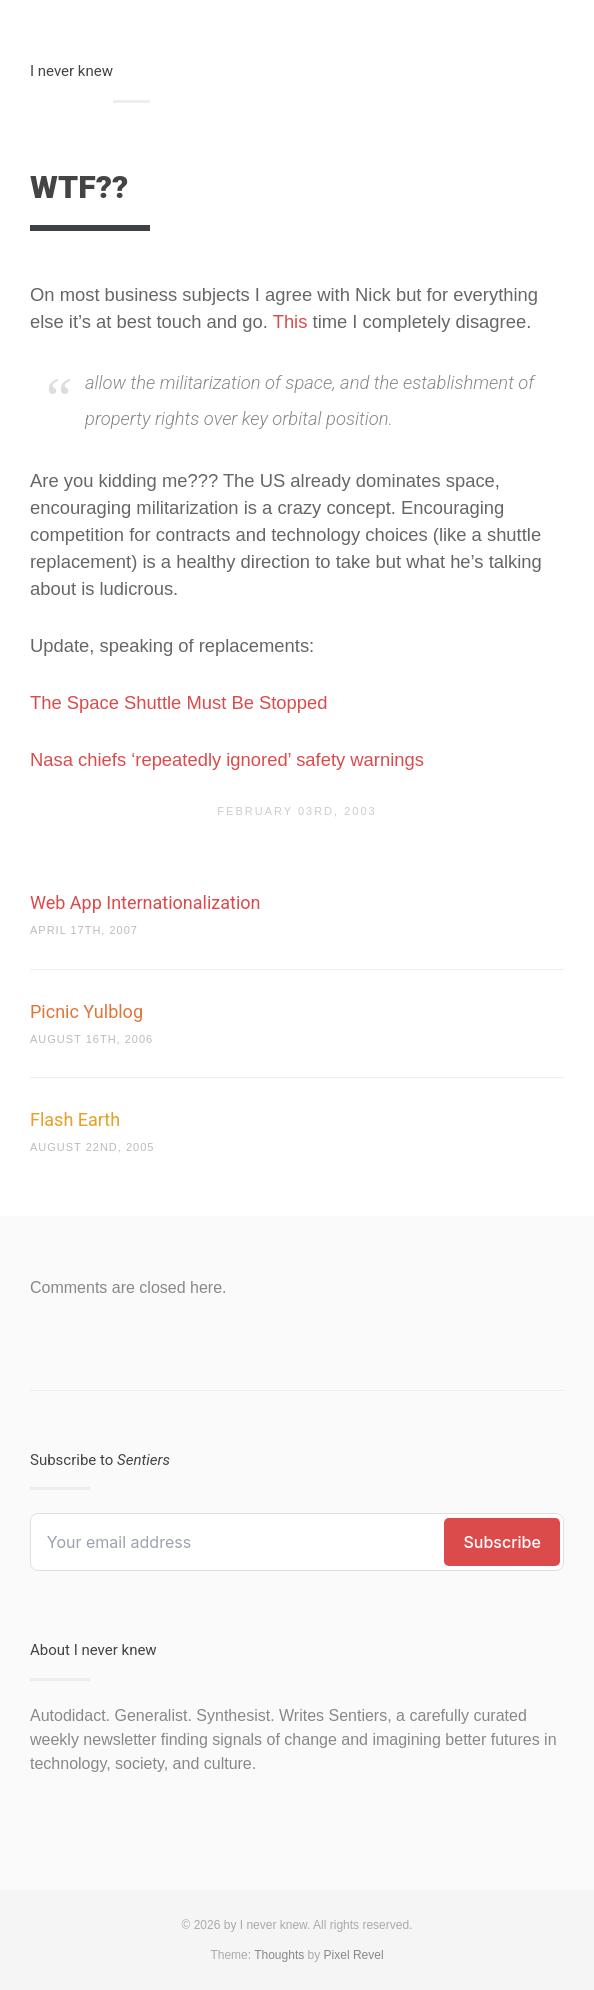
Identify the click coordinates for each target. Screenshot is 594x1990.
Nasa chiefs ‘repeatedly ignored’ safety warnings (227, 759)
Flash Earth (75, 1119)
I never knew (71, 71)
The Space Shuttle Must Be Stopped (179, 702)
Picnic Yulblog (86, 1011)
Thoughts (279, 1955)
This (290, 321)
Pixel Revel (354, 1955)
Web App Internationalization (145, 902)
